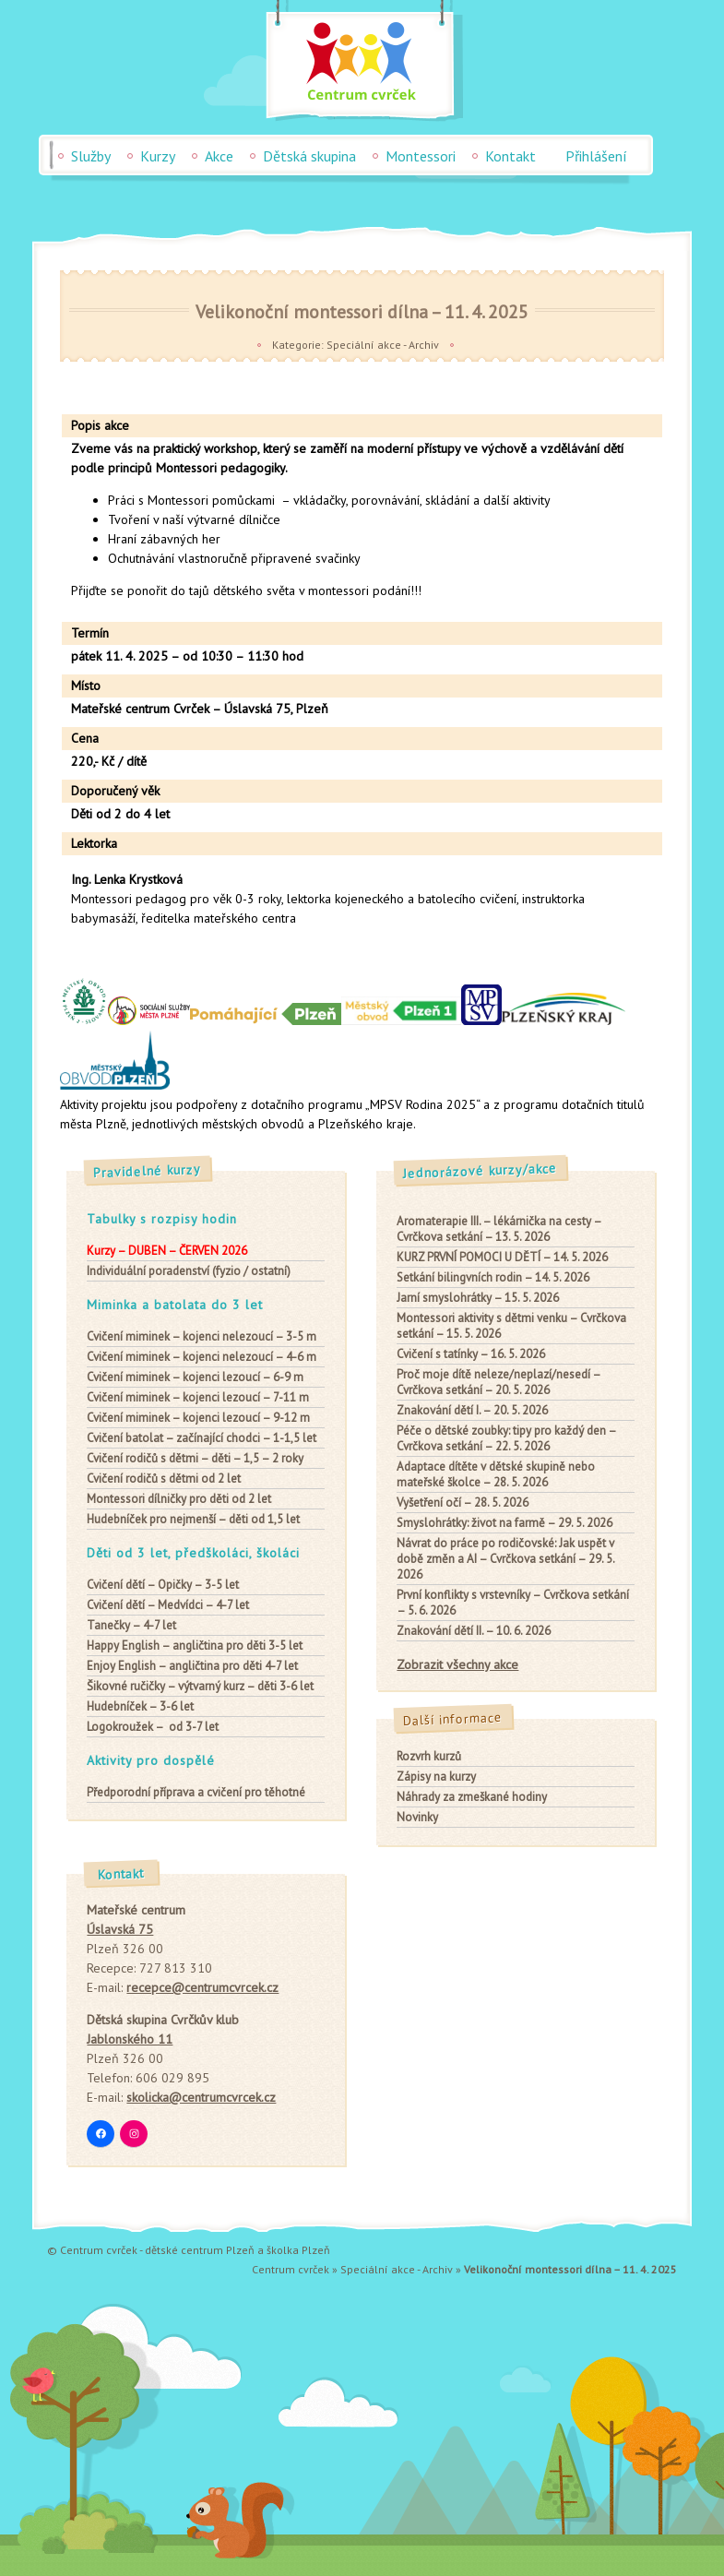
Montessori (421, 156)
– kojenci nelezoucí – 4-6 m (201, 1357)
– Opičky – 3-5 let (163, 1584)
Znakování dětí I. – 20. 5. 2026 (472, 1410)
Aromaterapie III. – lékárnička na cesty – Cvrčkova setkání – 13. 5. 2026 (499, 1229)
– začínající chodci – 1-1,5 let (201, 1438)
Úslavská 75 (120, 1929)
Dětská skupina (309, 156)
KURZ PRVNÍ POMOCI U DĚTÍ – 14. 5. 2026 (502, 1257)
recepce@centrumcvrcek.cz (202, 1987)
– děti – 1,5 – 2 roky (195, 1458)
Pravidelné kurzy (147, 1171)
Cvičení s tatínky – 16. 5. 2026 (471, 1354)
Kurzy (157, 156)
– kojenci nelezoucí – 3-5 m (201, 1336)
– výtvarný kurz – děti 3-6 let (200, 1686)
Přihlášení (596, 156)
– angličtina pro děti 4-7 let (192, 1666)
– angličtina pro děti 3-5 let (195, 1645)
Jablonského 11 (129, 2039)
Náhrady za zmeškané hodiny (472, 1797)
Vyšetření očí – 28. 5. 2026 (462, 1502)
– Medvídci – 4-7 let (168, 1605)
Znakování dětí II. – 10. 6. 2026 (474, 1631)
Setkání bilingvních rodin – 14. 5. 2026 (493, 1277)
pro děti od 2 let (179, 1499)
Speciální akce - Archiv (382, 345)
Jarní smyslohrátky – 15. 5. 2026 (478, 1298)
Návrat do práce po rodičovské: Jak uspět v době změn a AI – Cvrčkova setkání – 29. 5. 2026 (505, 1558)
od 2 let (164, 1478)
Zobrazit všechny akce (457, 1664)
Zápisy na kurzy (436, 1776)
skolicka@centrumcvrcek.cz (201, 2097)
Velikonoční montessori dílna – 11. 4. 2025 (362, 311)
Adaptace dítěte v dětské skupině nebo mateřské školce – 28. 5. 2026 (496, 1474)
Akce (219, 156)
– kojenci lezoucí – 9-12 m (198, 1417)
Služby (91, 156)
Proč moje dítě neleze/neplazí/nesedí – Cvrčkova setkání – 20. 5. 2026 (498, 1382)
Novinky (417, 1817)
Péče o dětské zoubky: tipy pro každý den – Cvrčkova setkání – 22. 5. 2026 (506, 1438)
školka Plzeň (298, 2250)
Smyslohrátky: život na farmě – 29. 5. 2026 (504, 1523)
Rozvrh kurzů (429, 1756)
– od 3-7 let (153, 1727)
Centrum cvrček (290, 2269)
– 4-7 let (131, 1625)
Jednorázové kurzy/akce (480, 1171)
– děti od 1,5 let (193, 1519)
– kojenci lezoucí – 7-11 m (198, 1397)
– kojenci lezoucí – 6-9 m (195, 1377)
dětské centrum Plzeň (200, 2250)
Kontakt (510, 156)
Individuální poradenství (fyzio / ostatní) (189, 1271)
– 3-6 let (140, 1706)
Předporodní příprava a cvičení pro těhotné (196, 1792)
